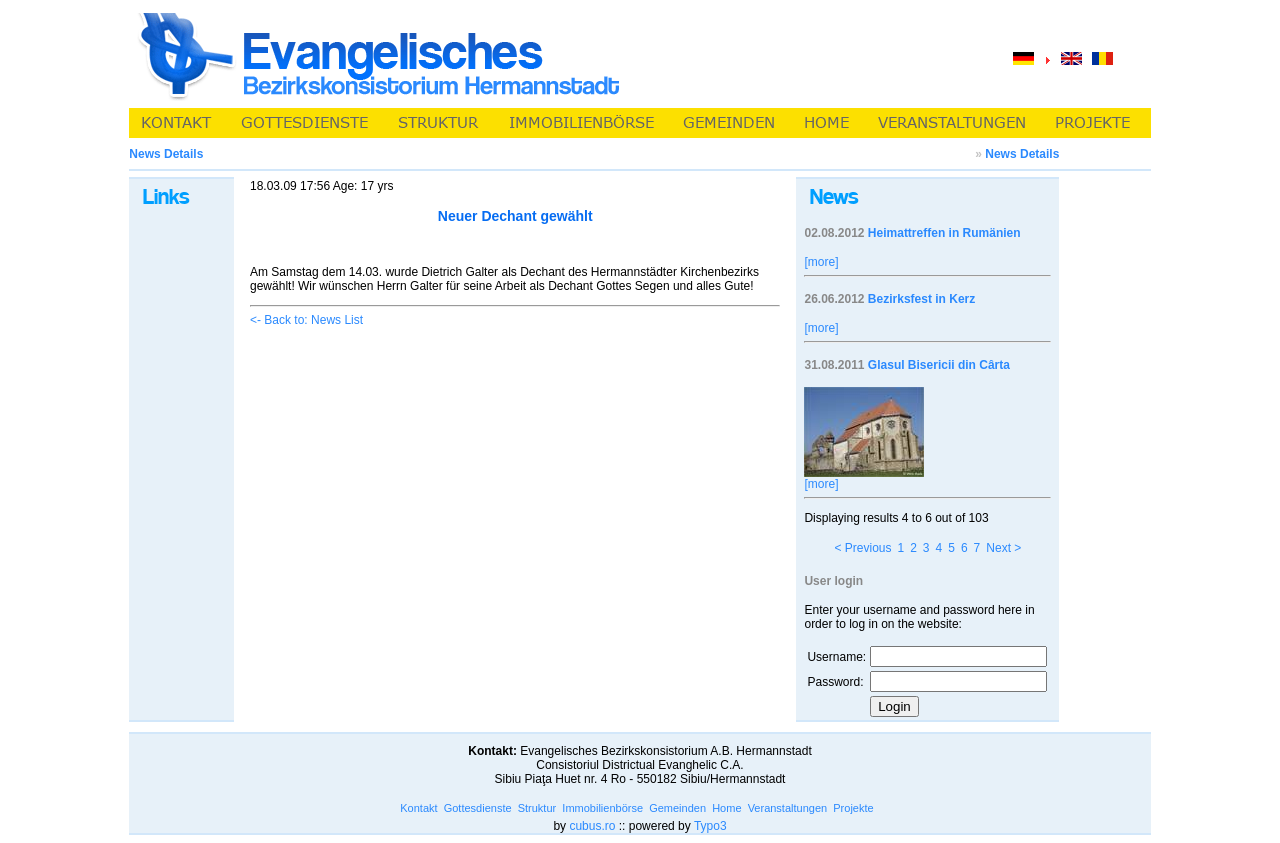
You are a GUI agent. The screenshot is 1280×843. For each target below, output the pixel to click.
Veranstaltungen (788, 808)
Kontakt (418, 808)
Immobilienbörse (602, 808)
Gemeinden (677, 808)
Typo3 (710, 826)
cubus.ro (592, 826)
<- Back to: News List (306, 320)
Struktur (537, 808)
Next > (1003, 548)
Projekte (853, 808)
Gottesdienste (478, 808)
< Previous (862, 548)
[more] (821, 262)
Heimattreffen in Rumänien (944, 233)
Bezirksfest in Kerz (921, 299)
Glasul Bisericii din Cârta (939, 365)
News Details (1022, 154)
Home (726, 808)
